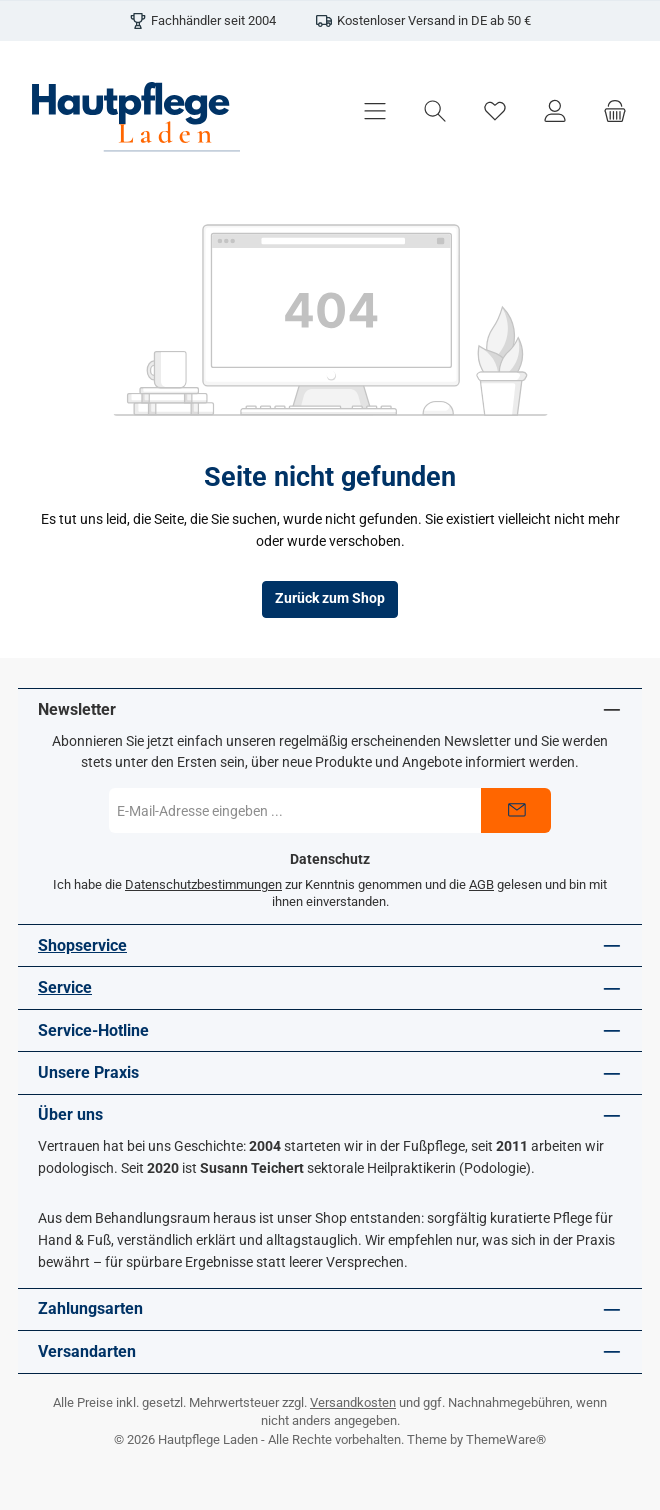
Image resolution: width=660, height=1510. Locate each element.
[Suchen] (435, 111)
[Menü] (375, 111)
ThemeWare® (506, 1439)
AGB (481, 884)
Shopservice (82, 945)
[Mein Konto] (555, 111)
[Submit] (516, 810)
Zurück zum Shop (330, 598)
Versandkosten (353, 1402)
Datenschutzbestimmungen (203, 884)
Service (65, 987)
